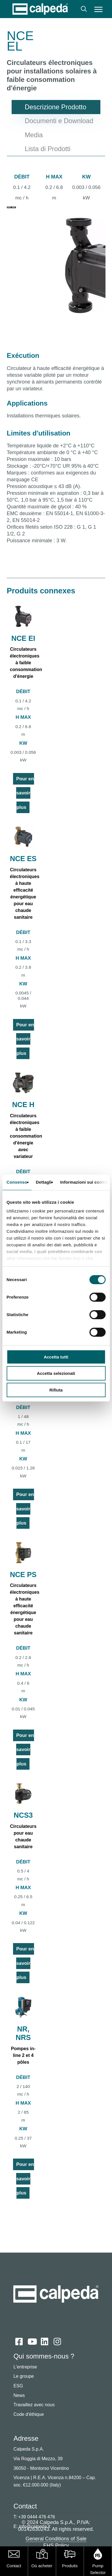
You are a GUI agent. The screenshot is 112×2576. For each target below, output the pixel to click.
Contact (14, 2565)
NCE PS (23, 1574)
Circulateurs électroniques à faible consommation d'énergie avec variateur (26, 1136)
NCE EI (23, 638)
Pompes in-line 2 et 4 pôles (23, 2055)
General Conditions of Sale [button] (56, 2539)
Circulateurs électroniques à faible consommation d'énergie (26, 663)
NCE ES (23, 859)
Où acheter (41, 2565)
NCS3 (23, 1815)
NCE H (23, 1105)
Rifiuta (56, 1390)
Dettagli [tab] (44, 1182)
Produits (70, 2565)
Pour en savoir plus (25, 793)
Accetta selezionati (56, 1373)
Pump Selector (98, 2569)
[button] (98, 9)
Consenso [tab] (17, 1182)
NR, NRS (23, 2033)
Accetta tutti (56, 1357)
